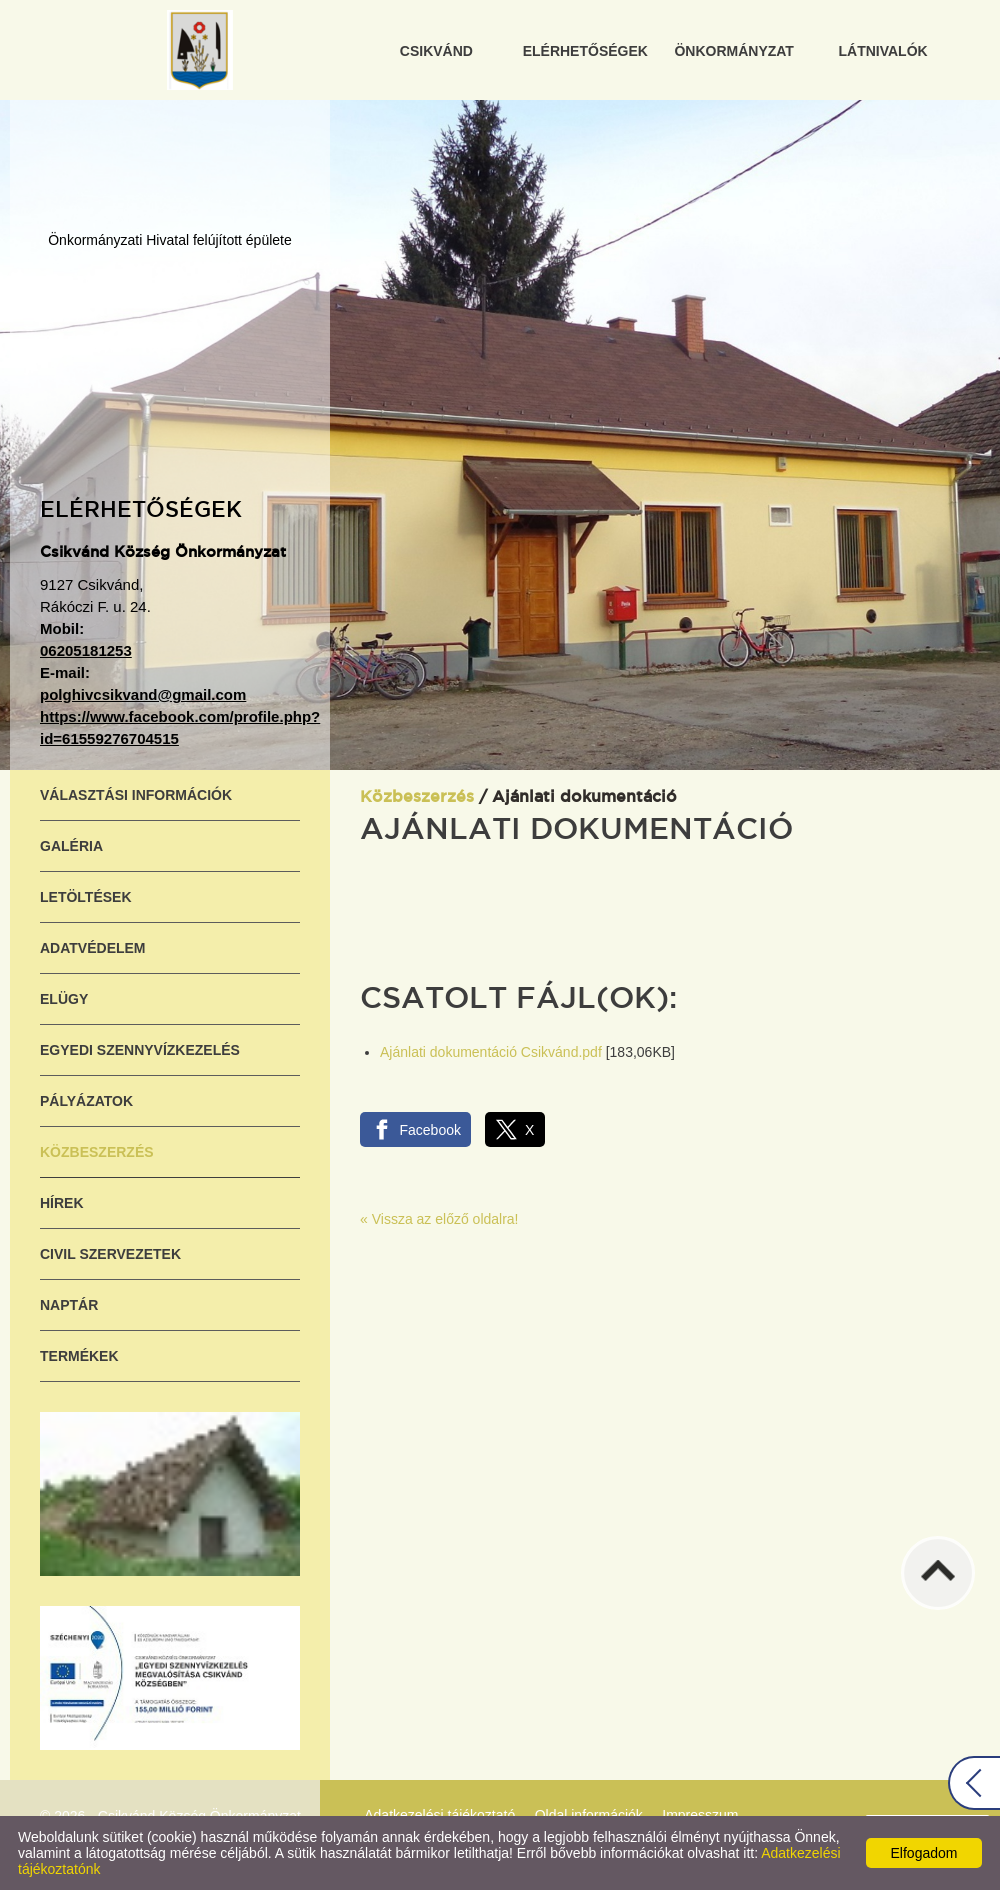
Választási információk (136, 795)
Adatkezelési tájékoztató (439, 1815)
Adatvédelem (93, 948)
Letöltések (86, 897)
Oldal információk (589, 1815)
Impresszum (700, 1815)
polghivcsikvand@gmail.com (143, 694)
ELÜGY (64, 999)
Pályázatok (86, 1101)
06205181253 (86, 650)
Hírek (62, 1203)
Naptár (69, 1305)
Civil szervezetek (110, 1254)
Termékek (79, 1356)
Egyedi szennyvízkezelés (140, 1050)
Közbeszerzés (97, 1152)
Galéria (71, 846)
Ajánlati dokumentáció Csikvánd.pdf (491, 1052)
